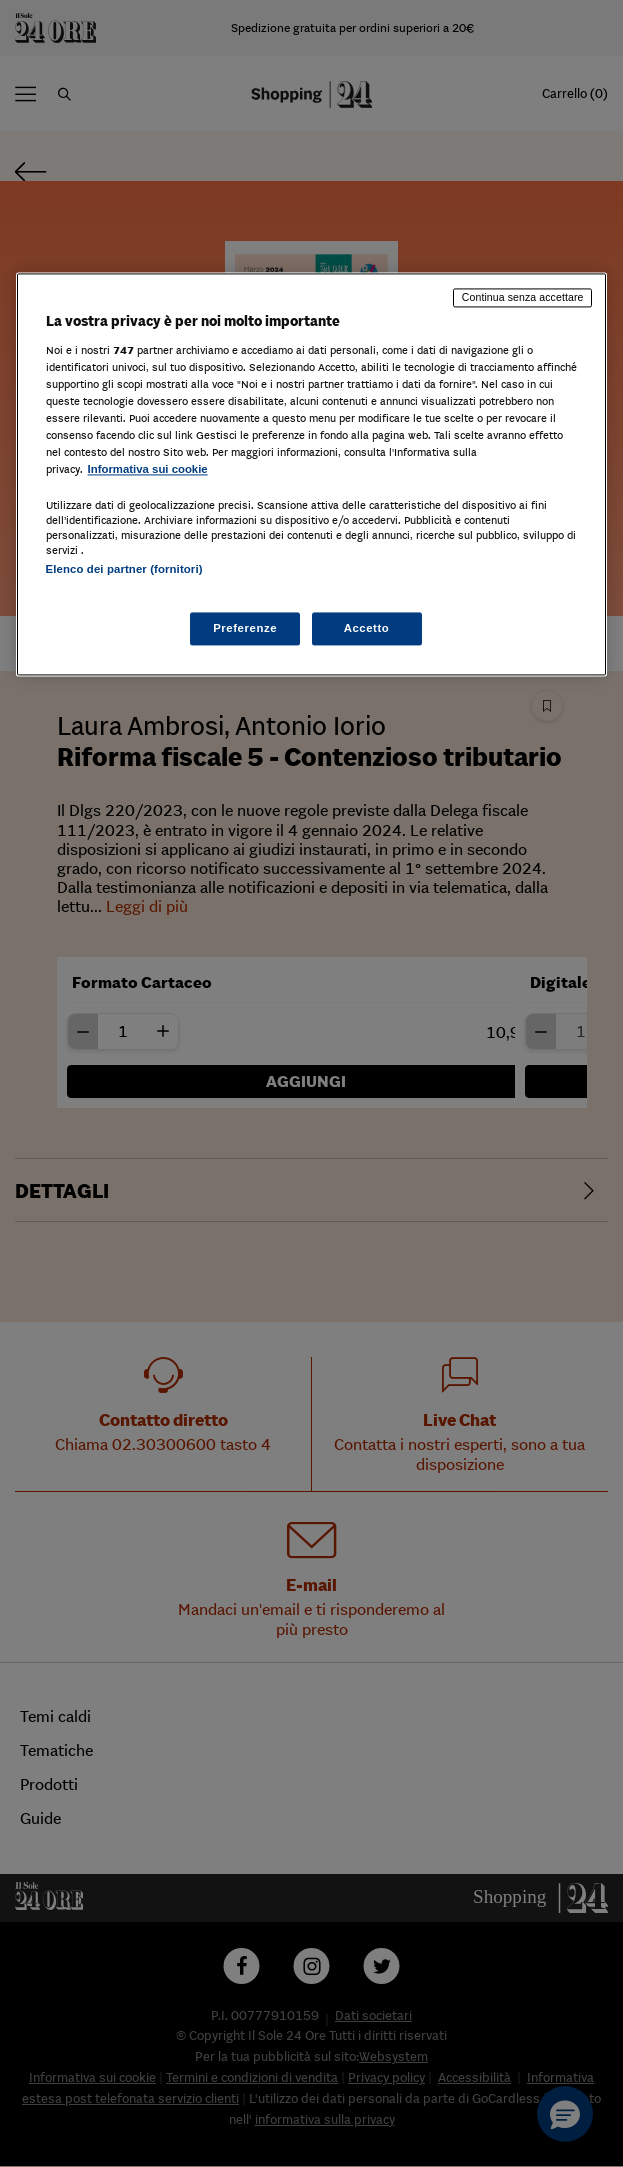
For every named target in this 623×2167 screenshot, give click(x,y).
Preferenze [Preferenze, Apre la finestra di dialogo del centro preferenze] (245, 628)
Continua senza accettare (523, 297)
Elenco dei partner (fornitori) (124, 570)
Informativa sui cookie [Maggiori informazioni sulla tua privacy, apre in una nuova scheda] (148, 470)
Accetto (367, 628)
